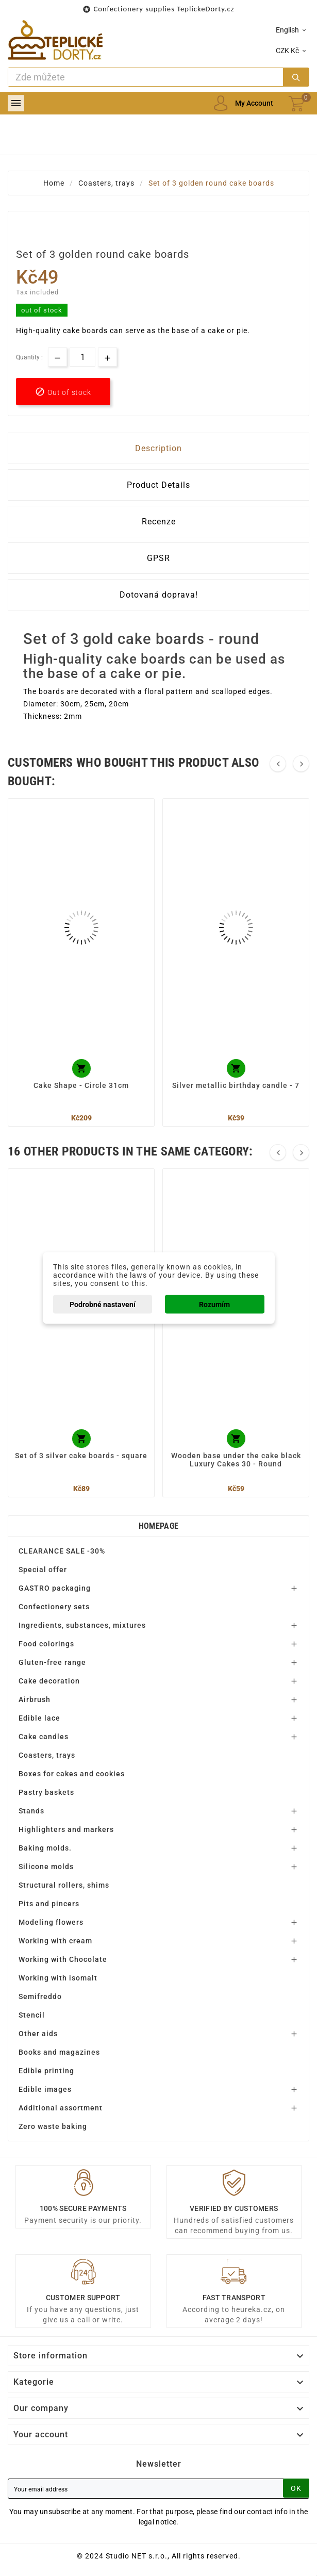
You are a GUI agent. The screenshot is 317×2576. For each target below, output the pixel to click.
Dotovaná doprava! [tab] (159, 595)
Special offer (43, 1569)
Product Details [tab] (158, 485)
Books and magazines (59, 2052)
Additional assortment (61, 2108)
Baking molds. (45, 1848)
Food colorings (46, 1644)
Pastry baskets (46, 1792)
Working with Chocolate (63, 1959)
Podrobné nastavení (103, 1304)
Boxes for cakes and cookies (72, 1774)
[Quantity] (82, 357)
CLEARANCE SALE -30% (62, 1551)
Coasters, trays (47, 1755)
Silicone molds (46, 1866)
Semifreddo (40, 1996)
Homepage (158, 1526)
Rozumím (214, 1304)
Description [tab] (158, 448)
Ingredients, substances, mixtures (82, 1625)
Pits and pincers (49, 1904)
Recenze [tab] (159, 521)
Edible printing (46, 2071)
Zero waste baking (53, 2126)
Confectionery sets (54, 1607)
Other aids (38, 2033)
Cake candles (44, 1736)
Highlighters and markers (66, 1829)
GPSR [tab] (158, 558)
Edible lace (39, 1718)
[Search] (145, 77)
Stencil (32, 2015)
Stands (31, 1811)
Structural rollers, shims (64, 1885)
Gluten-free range (52, 1662)
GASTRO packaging (55, 1588)
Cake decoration (49, 1681)
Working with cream (55, 1941)
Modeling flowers (51, 1922)
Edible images (45, 2089)
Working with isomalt (58, 1978)
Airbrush (35, 1699)
